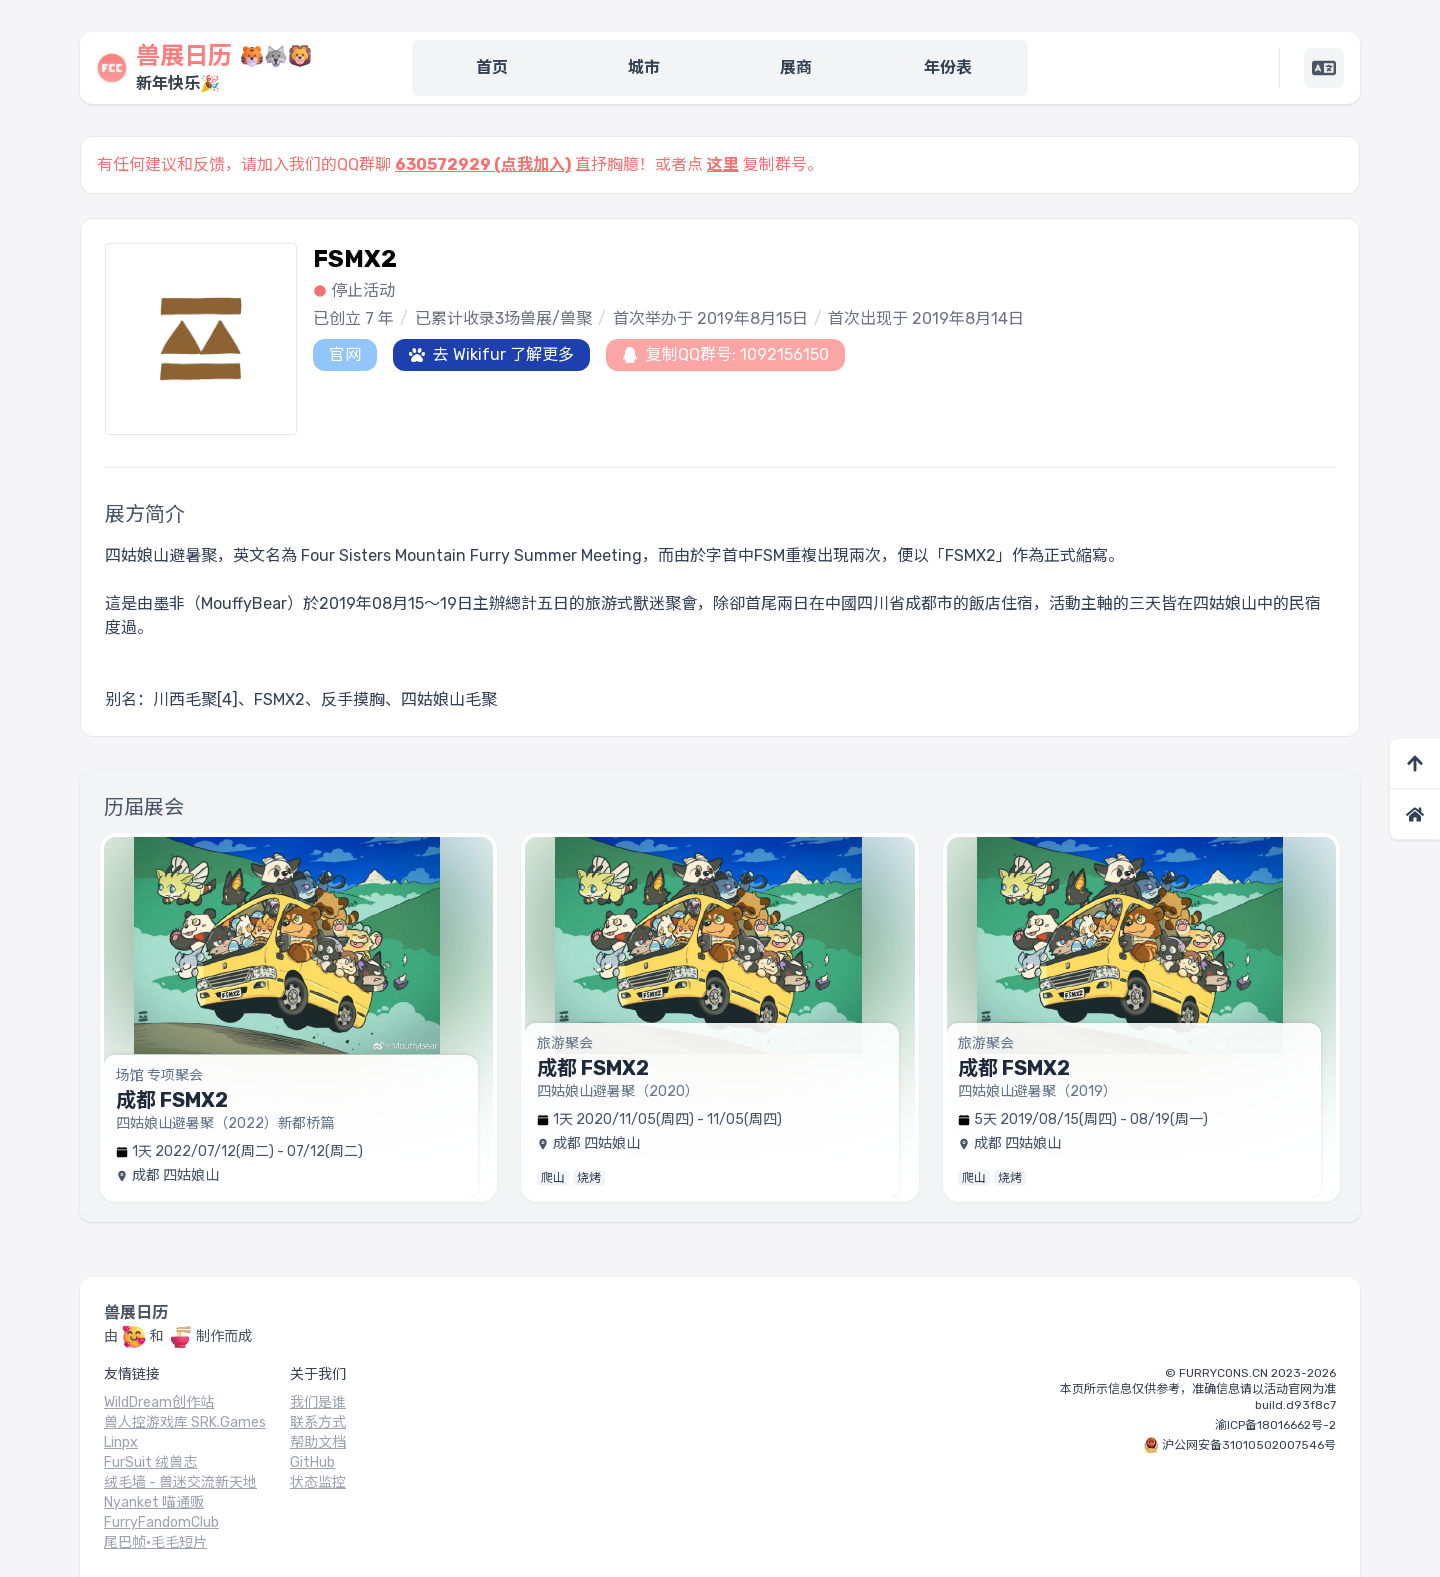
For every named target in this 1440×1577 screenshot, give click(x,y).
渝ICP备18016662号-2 (1275, 1425)
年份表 (948, 67)
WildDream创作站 (159, 1402)
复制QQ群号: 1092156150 (725, 354)
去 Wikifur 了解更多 (491, 354)
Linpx (121, 1442)
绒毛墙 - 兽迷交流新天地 (180, 1482)
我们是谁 (318, 1402)
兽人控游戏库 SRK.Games (185, 1422)
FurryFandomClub (161, 1522)
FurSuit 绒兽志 (150, 1462)
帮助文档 (318, 1442)
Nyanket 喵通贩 (154, 1502)
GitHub (312, 1462)
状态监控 (318, 1482)
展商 (796, 67)
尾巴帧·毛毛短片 (155, 1542)
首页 (492, 67)
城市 (644, 67)
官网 (345, 354)
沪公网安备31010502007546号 (1249, 1445)
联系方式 (318, 1422)
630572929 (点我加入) (483, 164)
